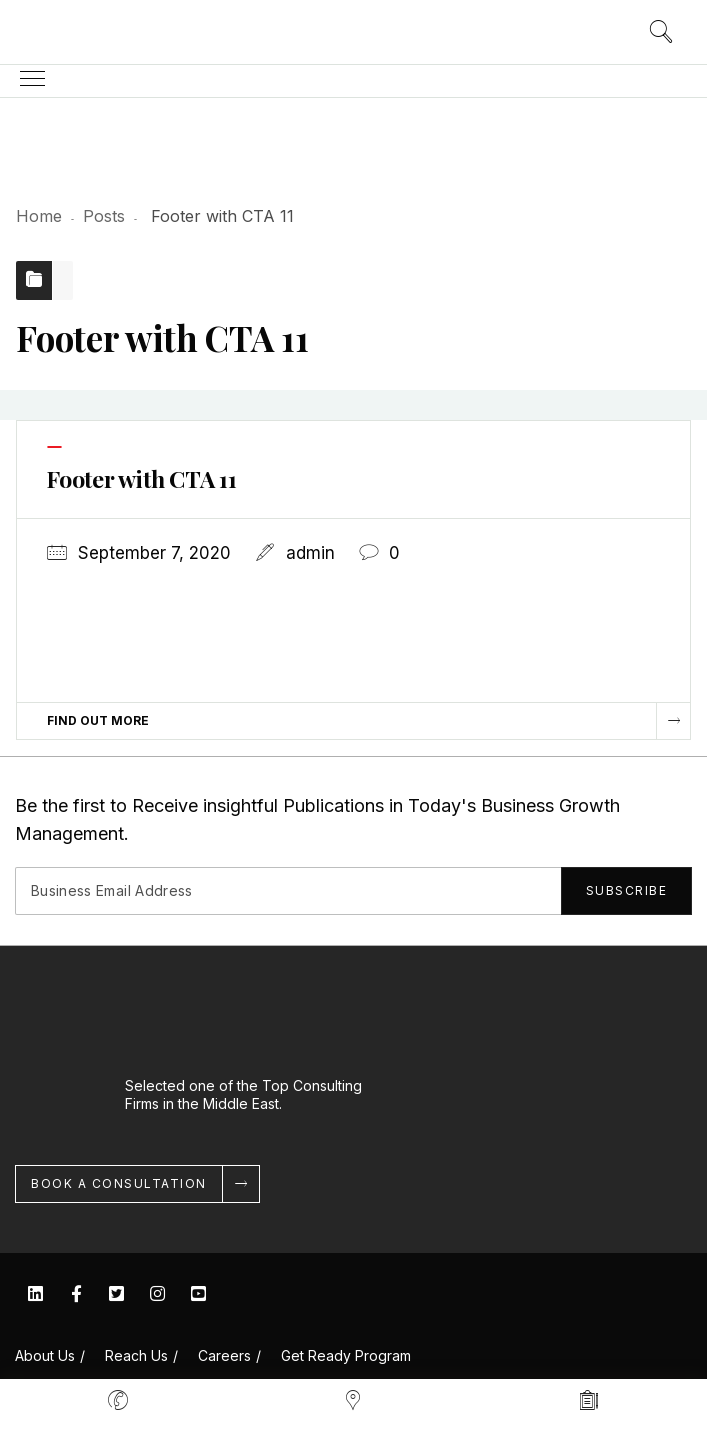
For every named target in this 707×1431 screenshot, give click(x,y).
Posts (104, 216)
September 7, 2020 (154, 553)
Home (39, 216)
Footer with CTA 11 (142, 478)
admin (310, 553)
